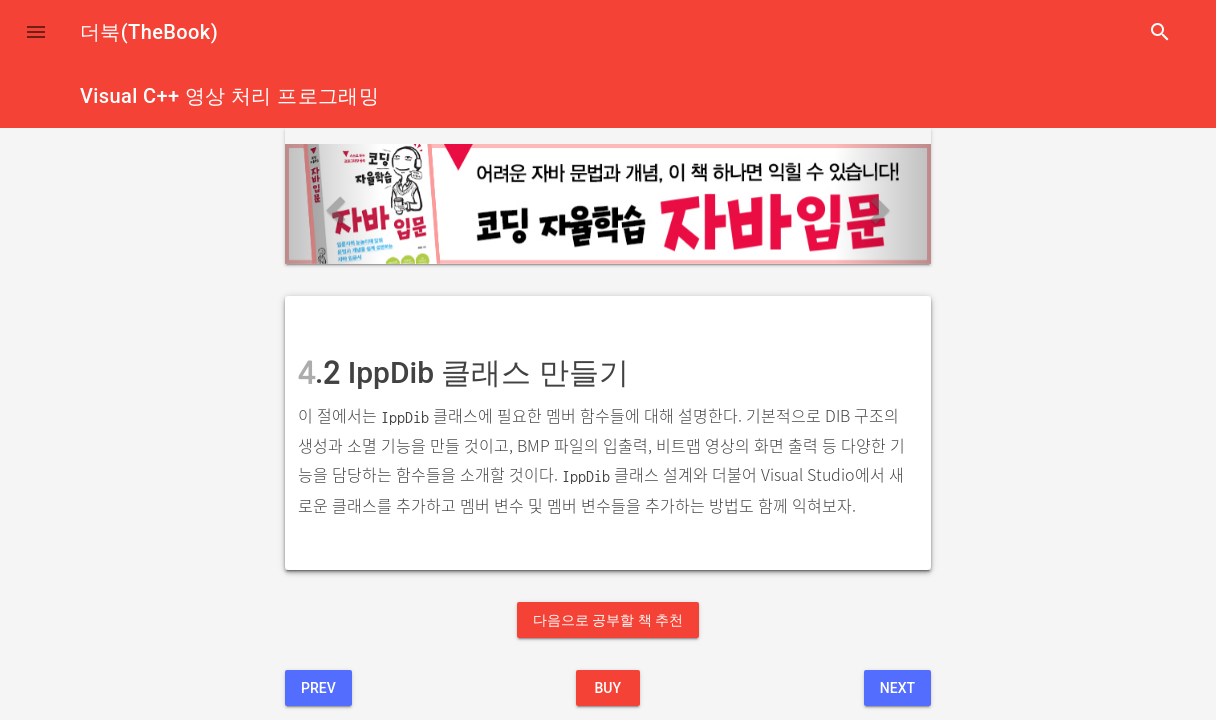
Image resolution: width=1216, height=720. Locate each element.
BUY (607, 688)
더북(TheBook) (149, 32)
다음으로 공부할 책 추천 (608, 620)
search (1160, 32)
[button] (36, 32)
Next (897, 688)
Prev (318, 688)
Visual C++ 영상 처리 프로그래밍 (229, 96)
